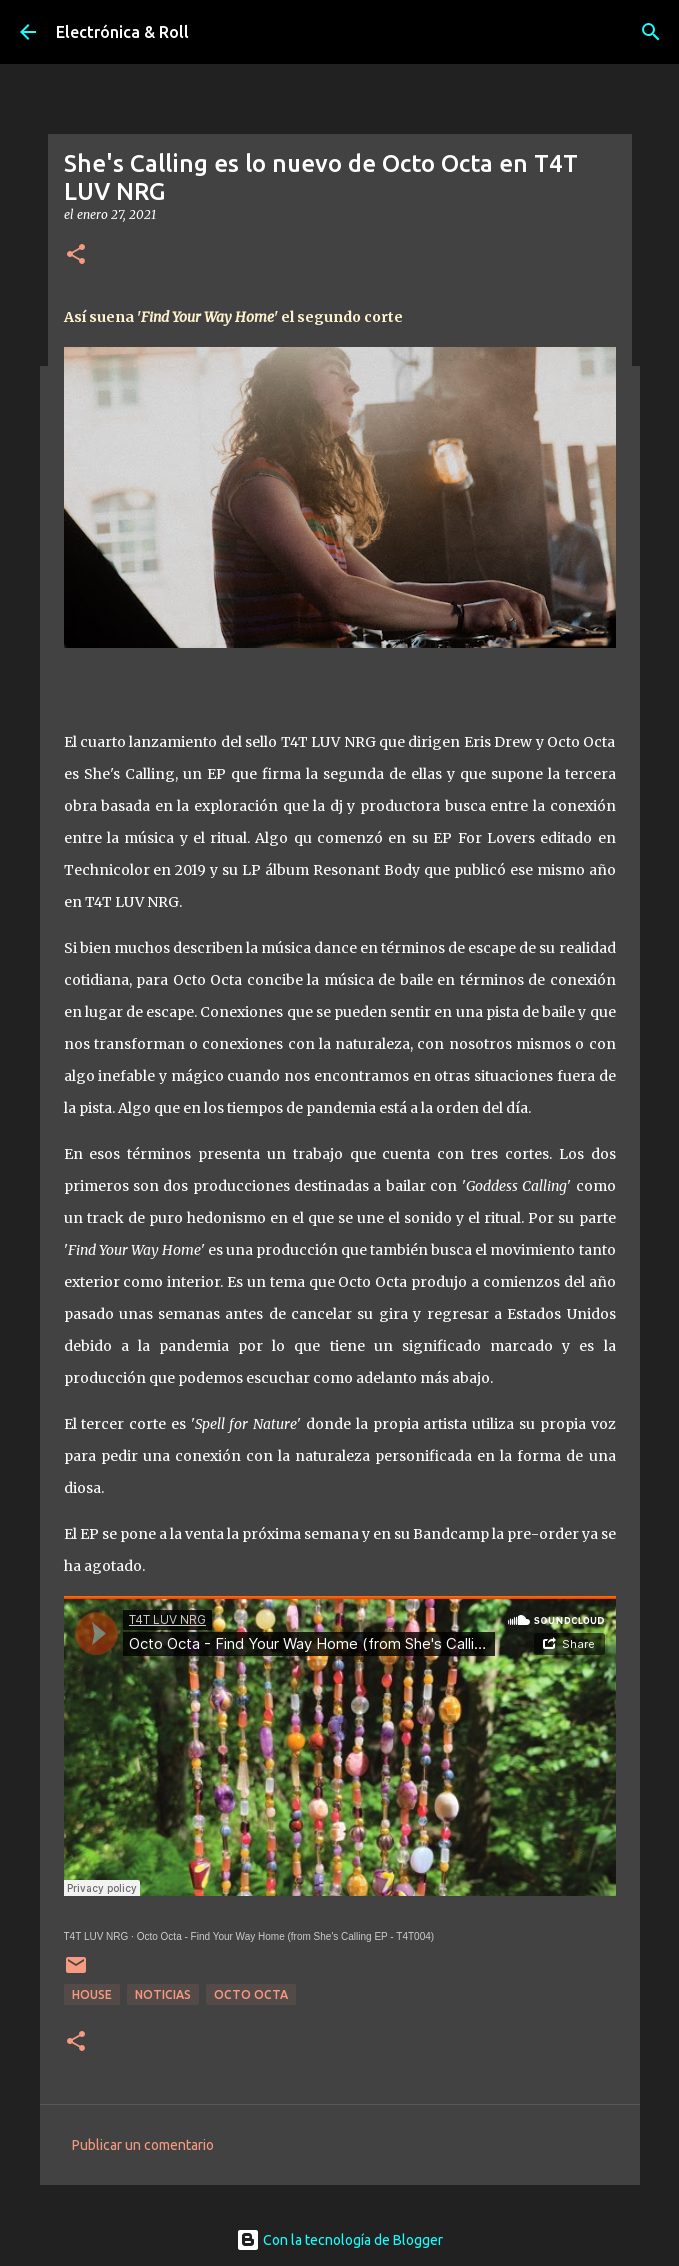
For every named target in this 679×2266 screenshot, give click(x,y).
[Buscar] (651, 32)
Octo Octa (251, 1994)
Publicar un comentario (143, 2145)
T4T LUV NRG (96, 1936)
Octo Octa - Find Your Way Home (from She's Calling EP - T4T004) (285, 1936)
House (92, 1994)
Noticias (163, 1994)
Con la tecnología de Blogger (339, 2240)
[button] (76, 255)
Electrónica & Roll (122, 32)
